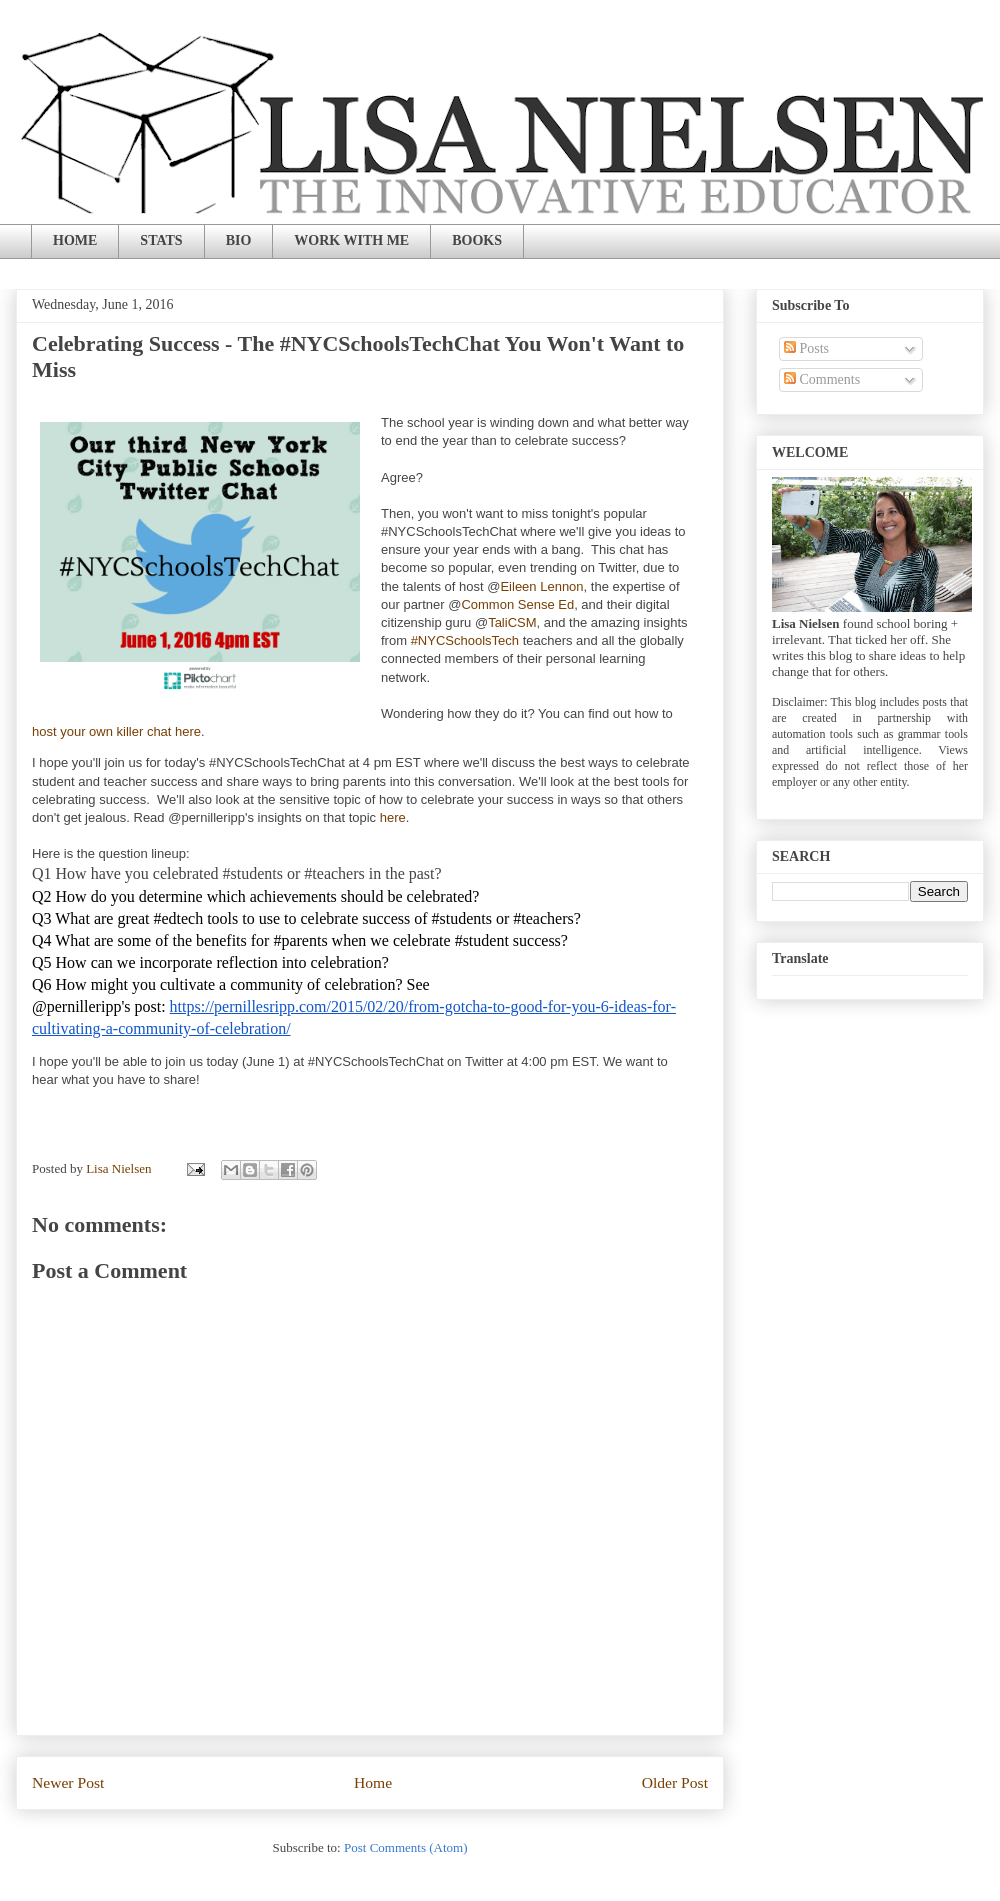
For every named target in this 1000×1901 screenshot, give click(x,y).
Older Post (675, 1782)
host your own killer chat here (116, 731)
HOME (75, 240)
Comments (822, 379)
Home (373, 1782)
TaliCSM (512, 622)
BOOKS (477, 240)
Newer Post (68, 1782)
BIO (239, 240)
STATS (161, 240)
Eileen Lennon (541, 586)
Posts (806, 348)
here (393, 817)
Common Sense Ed (517, 604)
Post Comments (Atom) (406, 1847)
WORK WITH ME (351, 240)
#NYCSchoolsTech (465, 640)
